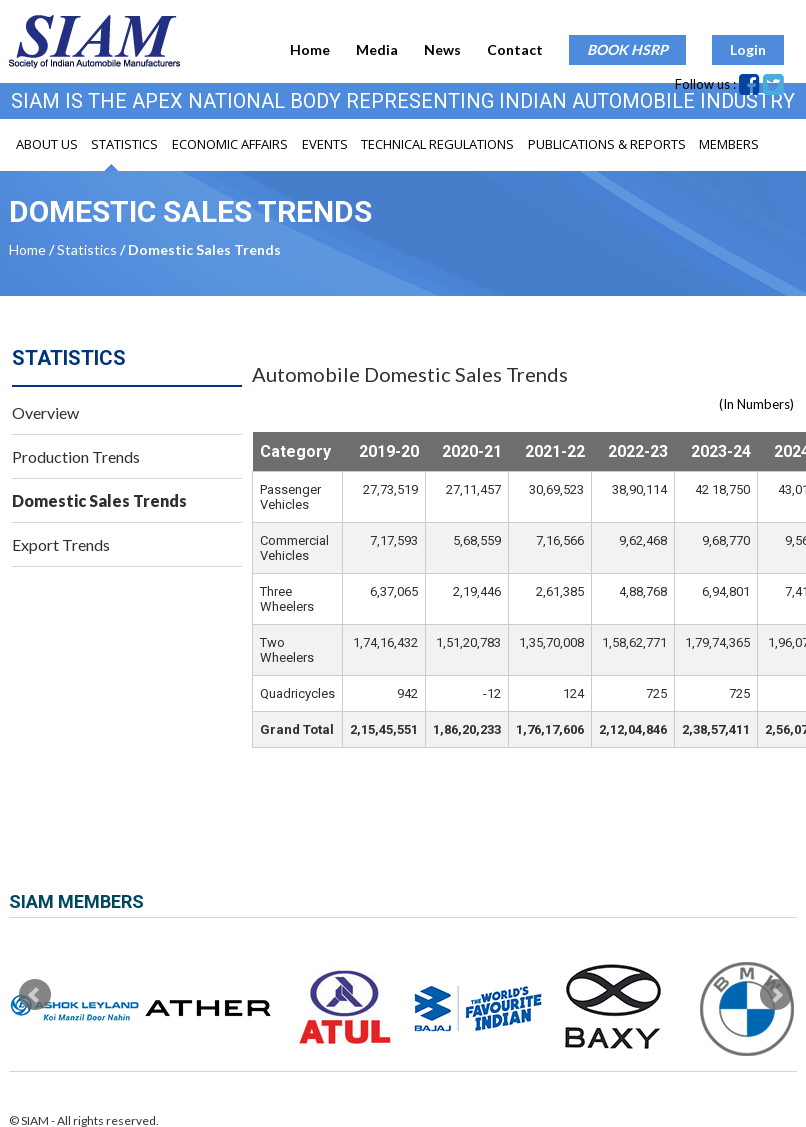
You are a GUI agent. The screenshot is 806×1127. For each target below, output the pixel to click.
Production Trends (76, 456)
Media (377, 49)
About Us (47, 144)
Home (310, 49)
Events (325, 144)
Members (729, 144)
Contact (515, 49)
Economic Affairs (230, 144)
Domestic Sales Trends (99, 500)
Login (748, 49)
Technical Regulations (437, 144)
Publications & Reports (607, 144)
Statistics (124, 144)
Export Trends (61, 544)
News (442, 49)
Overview (45, 412)
